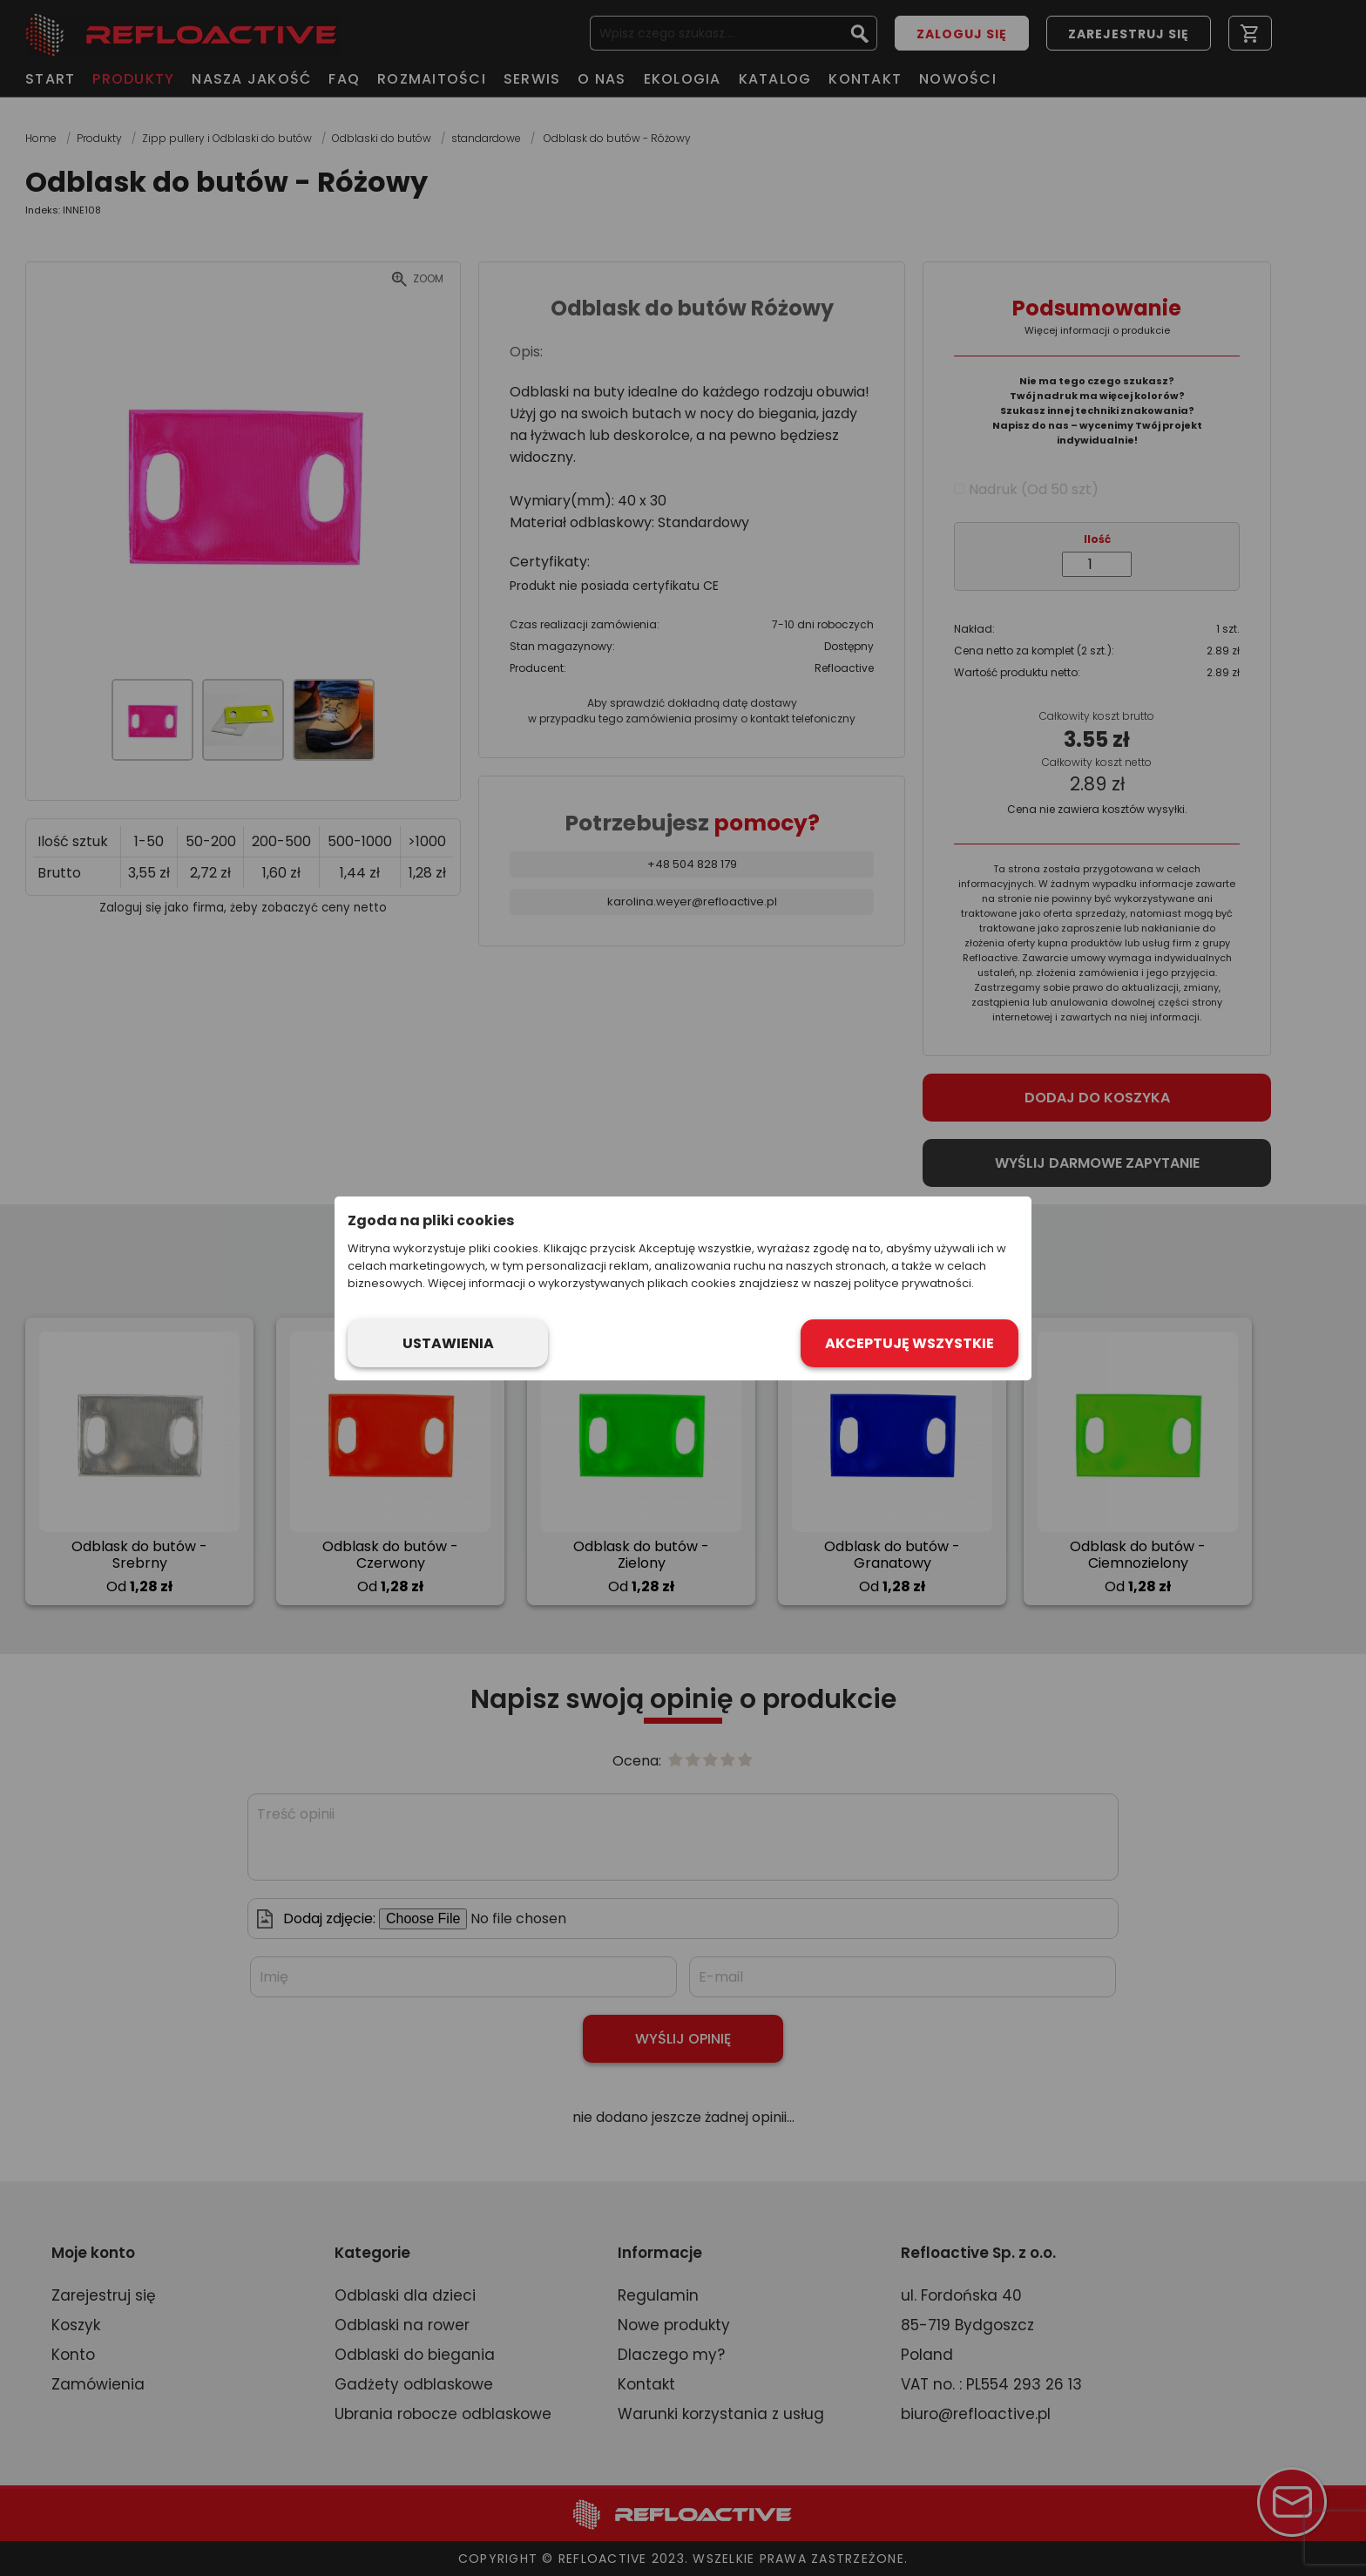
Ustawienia (448, 1343)
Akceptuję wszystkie (909, 1343)
